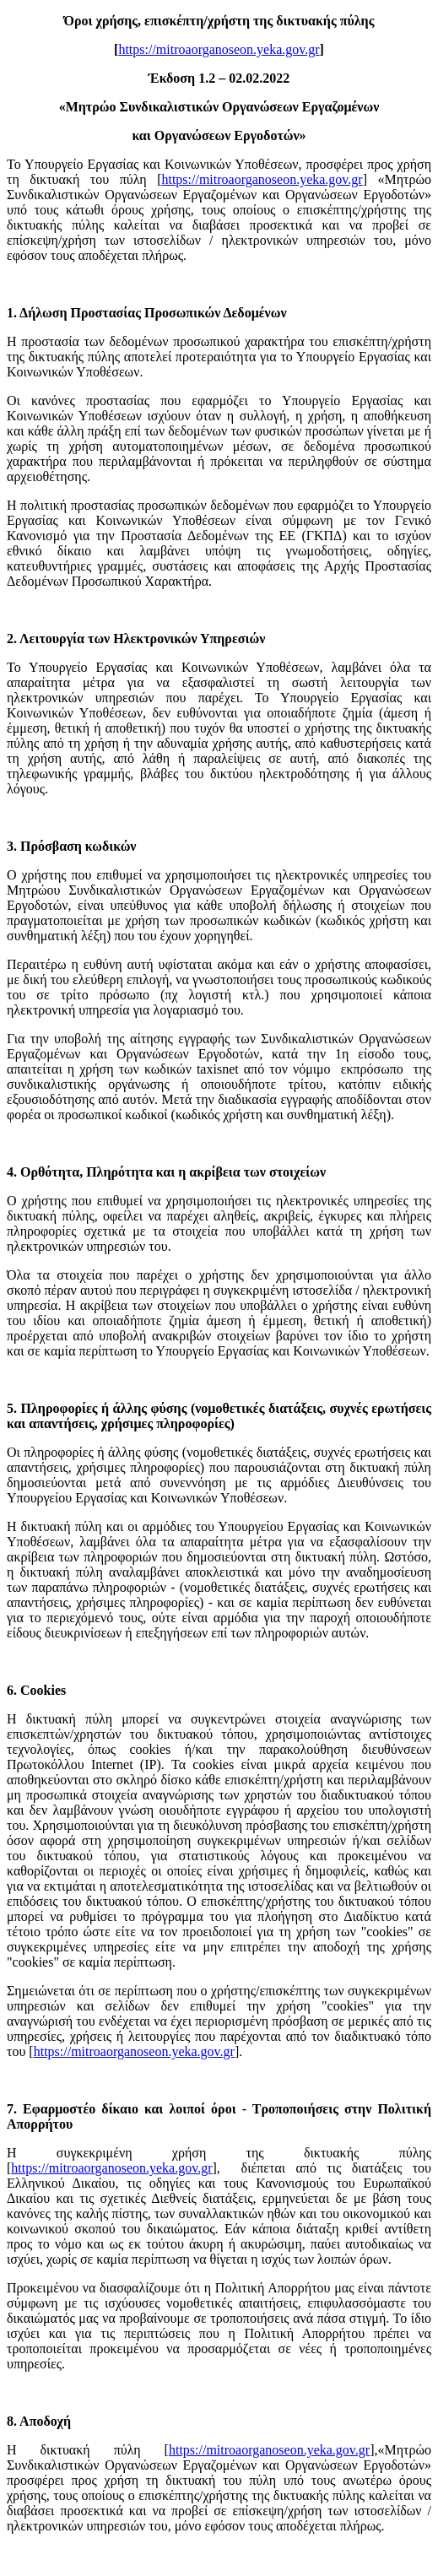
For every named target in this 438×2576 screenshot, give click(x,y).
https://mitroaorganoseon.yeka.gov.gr (218, 49)
